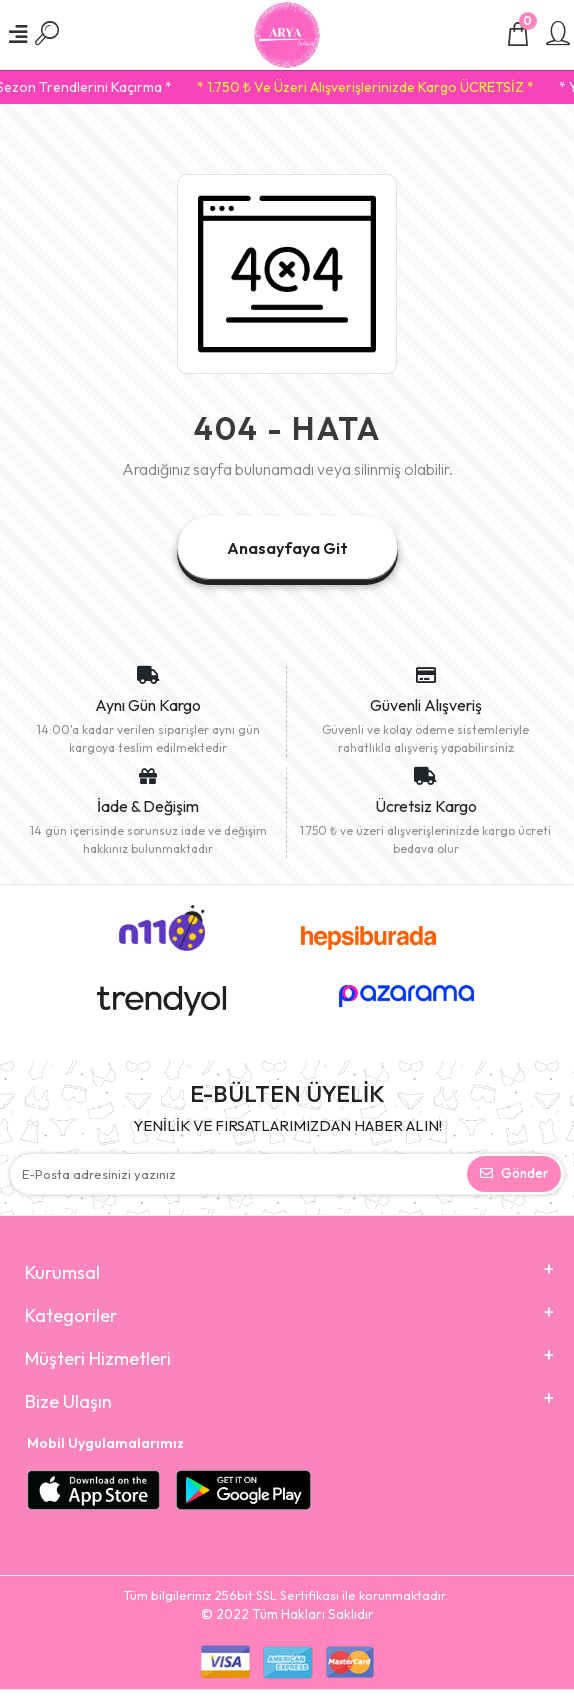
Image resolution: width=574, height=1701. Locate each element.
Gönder (514, 1173)
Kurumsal (62, 1272)
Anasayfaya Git (287, 548)
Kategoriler (71, 1315)
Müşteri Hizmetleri (98, 1358)
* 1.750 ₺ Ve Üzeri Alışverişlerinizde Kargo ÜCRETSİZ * (374, 87)
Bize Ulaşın (68, 1401)
